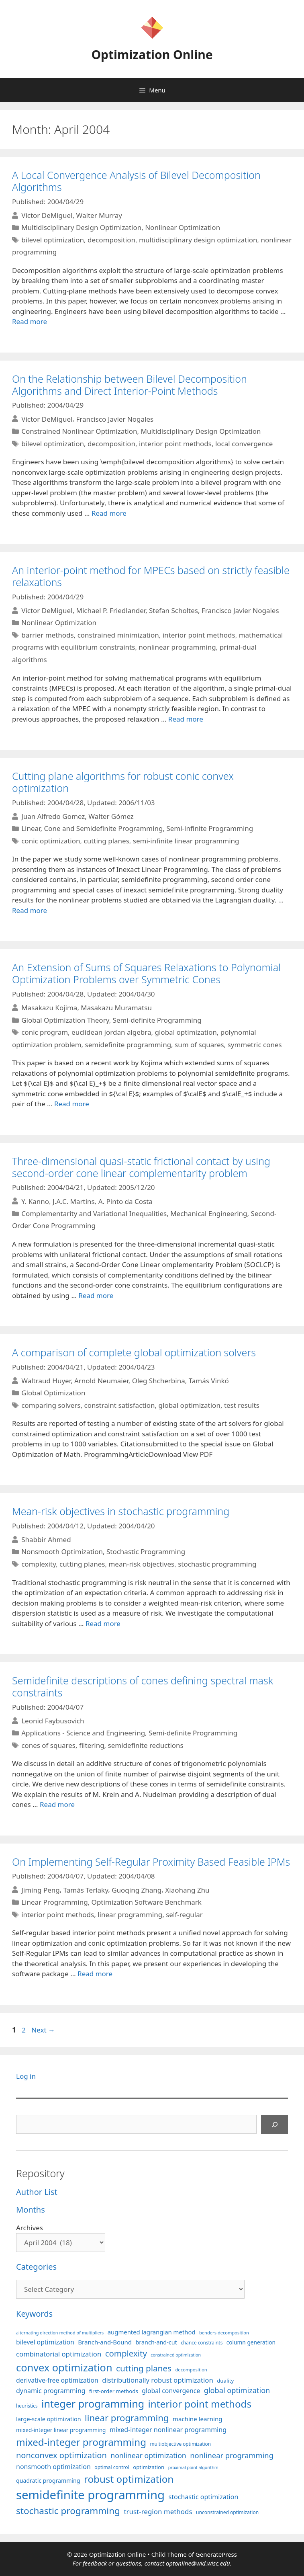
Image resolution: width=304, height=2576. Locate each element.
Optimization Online (151, 54)
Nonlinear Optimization (182, 227)
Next (43, 2030)
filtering (91, 1745)
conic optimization (50, 840)
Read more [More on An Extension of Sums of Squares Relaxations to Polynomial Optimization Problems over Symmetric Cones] (71, 1103)
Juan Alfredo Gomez (53, 816)
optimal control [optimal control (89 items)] (111, 2467)
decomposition (111, 239)
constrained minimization (118, 635)
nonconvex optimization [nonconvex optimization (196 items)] (61, 2455)
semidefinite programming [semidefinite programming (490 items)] (90, 2495)
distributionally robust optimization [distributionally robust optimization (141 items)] (157, 2380)
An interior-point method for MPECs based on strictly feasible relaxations (151, 576)
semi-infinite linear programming (186, 840)
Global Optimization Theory (65, 1020)
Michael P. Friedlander (111, 610)
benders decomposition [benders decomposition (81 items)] (224, 2333)
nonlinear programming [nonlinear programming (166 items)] (231, 2455)
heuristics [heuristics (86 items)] (27, 2405)
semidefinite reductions (146, 1745)
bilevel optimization (52, 239)
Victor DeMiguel (46, 215)
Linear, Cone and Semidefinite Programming (92, 828)
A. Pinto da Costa (125, 1201)
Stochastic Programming (145, 1551)
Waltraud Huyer (46, 1380)
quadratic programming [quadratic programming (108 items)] (48, 2480)
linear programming (130, 1914)
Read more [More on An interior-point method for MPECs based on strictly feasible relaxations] (185, 719)
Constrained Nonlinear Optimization (79, 431)
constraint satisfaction (119, 1405)
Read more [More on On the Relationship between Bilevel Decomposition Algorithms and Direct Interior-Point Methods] (109, 513)
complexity (38, 1564)
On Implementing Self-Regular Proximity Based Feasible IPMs (151, 1861)
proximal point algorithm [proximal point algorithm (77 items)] (193, 2467)
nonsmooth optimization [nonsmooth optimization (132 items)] (53, 2466)
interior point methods (175, 443)
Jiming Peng (40, 1889)
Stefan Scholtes (173, 610)
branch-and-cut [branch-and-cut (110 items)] (156, 2342)
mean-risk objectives (141, 1564)
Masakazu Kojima (49, 1007)
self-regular (184, 1914)
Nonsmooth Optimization (62, 1551)
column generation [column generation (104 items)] (250, 2342)
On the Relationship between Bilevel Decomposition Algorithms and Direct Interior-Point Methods (129, 385)
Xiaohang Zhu (187, 1889)
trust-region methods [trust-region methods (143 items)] (158, 2511)
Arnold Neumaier (101, 1380)
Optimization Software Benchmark (147, 1902)
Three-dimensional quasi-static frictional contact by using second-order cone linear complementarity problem (141, 1167)
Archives (29, 2227)
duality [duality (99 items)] (225, 2380)
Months (30, 2209)
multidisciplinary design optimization (198, 239)
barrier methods (47, 635)
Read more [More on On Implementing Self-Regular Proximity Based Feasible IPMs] (95, 1973)
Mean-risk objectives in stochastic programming (120, 1511)
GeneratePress (216, 2554)
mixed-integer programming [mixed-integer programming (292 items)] (81, 2442)
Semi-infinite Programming (209, 828)
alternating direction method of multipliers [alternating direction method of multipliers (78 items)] (60, 2333)
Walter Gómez (111, 816)
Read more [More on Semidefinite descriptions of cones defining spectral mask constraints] (57, 1804)
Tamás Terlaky (85, 1889)
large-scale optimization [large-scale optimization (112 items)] (48, 2419)
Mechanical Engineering (208, 1213)
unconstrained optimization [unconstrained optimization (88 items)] (227, 2512)
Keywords (34, 2313)
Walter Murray (99, 215)
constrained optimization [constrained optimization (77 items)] (176, 2355)
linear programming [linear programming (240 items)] (127, 2418)
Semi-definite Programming (157, 1020)
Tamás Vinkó (209, 1380)
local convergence (244, 443)
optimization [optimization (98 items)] (148, 2467)
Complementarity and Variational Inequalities (94, 1213)
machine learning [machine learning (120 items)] (197, 2419)
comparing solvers (50, 1405)
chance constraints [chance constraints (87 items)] (201, 2342)
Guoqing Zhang (136, 1889)
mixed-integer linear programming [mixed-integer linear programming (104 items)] (61, 2430)
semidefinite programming (128, 1044)
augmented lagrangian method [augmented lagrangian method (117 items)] (152, 2332)
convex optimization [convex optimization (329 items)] (64, 2367)
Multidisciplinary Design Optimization (81, 227)
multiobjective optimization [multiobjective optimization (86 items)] (180, 2444)
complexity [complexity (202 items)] (126, 2353)
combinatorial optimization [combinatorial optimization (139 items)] (58, 2354)
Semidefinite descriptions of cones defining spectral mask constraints (142, 1686)
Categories (36, 2266)
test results (241, 1405)
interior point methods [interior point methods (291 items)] (199, 2403)
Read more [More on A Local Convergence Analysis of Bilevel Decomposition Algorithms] (29, 321)
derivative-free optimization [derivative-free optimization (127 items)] (57, 2380)
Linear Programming (54, 1902)
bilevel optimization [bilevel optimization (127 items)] (45, 2342)
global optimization (186, 1032)
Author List (36, 2191)
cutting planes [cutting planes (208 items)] (143, 2368)
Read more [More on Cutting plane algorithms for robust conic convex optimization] (29, 910)
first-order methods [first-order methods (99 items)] (113, 2391)
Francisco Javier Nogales (115, 418)
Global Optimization (53, 1392)
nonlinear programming (177, 647)
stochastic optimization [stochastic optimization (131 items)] (204, 2496)
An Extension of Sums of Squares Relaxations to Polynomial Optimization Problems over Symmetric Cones (146, 973)
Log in (26, 2076)
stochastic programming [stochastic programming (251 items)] (68, 2510)
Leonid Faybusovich (52, 1720)
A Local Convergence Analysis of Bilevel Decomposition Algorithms (136, 181)
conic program (44, 1032)
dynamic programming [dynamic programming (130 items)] (51, 2390)
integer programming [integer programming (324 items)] (92, 2403)
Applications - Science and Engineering (83, 1732)
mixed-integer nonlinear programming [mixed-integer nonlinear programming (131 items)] (168, 2429)
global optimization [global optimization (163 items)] (237, 2390)
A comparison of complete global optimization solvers (134, 1352)
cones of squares (48, 1745)
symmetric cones (255, 1044)
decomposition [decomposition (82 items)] (191, 2370)
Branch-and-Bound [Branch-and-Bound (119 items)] (105, 2342)
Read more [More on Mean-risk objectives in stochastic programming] (103, 1623)
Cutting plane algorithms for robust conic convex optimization (123, 782)
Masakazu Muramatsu (116, 1007)
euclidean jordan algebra (111, 1032)
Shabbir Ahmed (46, 1539)
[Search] (274, 2124)
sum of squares (199, 1044)
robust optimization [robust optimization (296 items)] (128, 2479)
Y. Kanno (35, 1201)
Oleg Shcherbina (158, 1380)
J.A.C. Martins (74, 1201)
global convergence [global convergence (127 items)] (171, 2390)
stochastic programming (217, 1564)
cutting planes (106, 840)
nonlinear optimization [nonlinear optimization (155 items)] (148, 2455)
